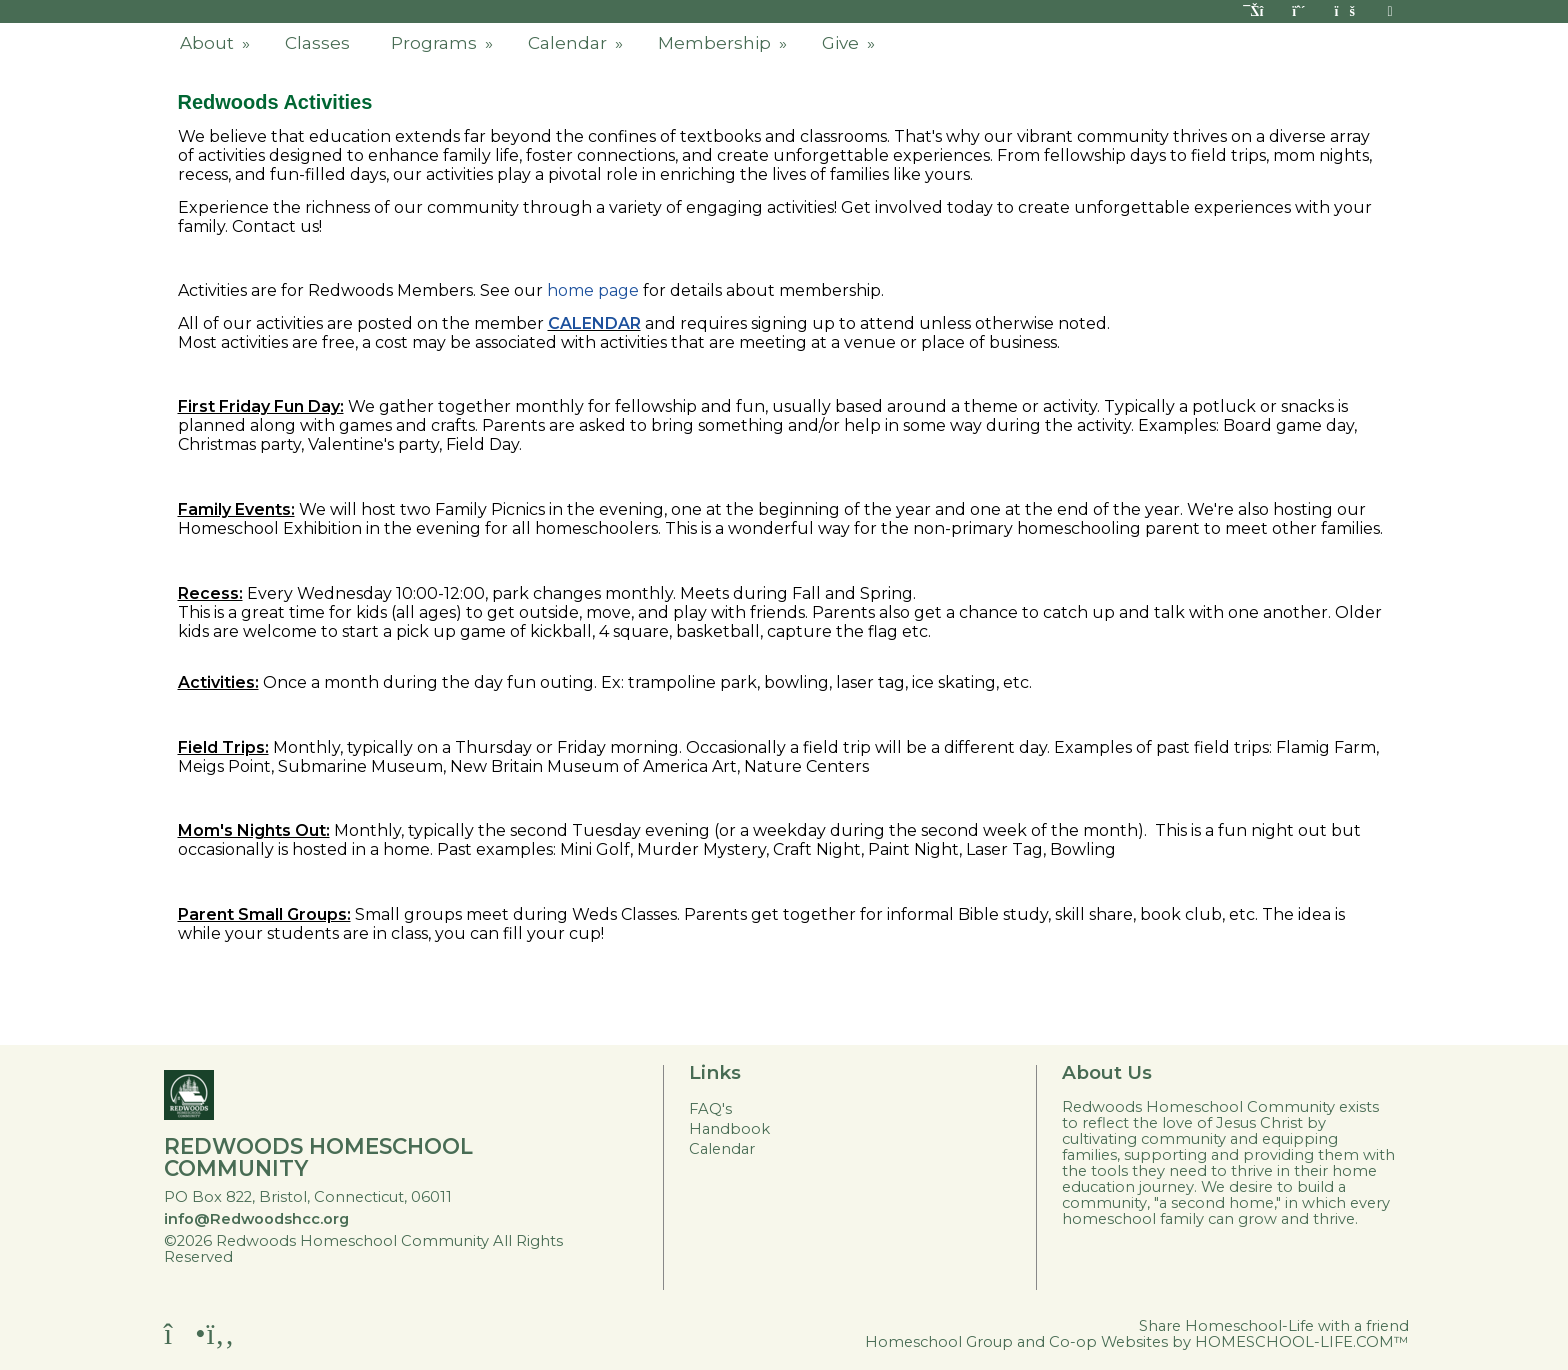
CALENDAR (594, 323)
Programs (444, 43)
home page (593, 290)
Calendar (577, 43)
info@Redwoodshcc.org (256, 1219)
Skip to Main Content (331, 1257)
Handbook (729, 1129)
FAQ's (710, 1109)
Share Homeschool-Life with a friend (1274, 1326)
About (217, 43)
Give (850, 43)
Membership (724, 43)
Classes (317, 43)
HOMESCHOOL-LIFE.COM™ (1302, 1342)
